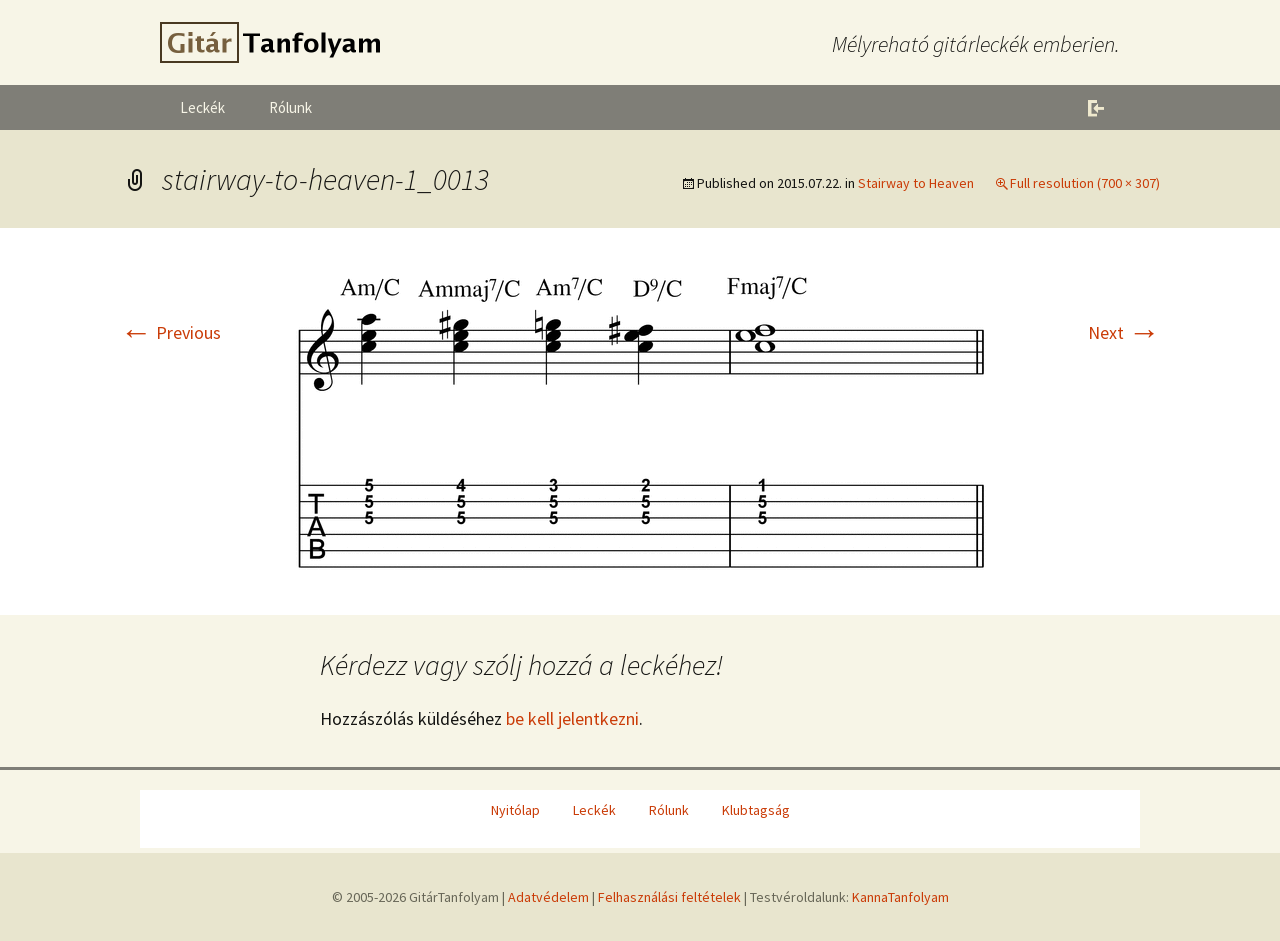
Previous (170, 332)
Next (1124, 332)
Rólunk (290, 107)
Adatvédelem (548, 897)
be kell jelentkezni (572, 718)
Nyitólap (515, 810)
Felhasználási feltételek (669, 897)
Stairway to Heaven (916, 183)
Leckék (202, 107)
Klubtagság (756, 810)
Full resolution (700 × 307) (1085, 183)
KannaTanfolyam (900, 897)
